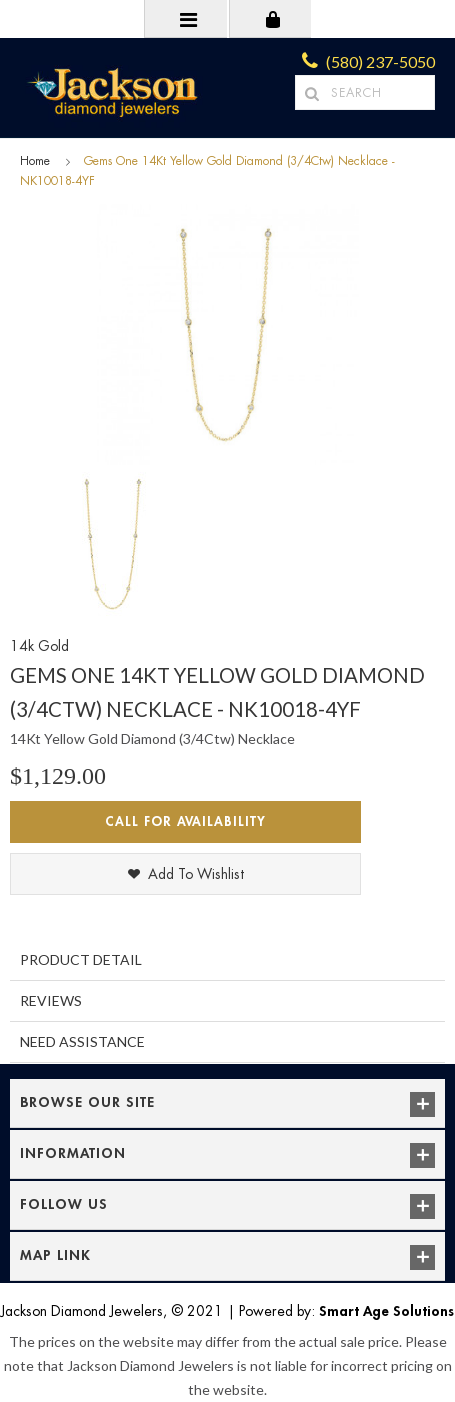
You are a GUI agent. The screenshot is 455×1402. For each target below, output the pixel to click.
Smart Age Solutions (386, 1311)
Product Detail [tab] (81, 959)
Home (35, 161)
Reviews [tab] (51, 1000)
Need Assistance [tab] (82, 1041)
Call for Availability (185, 821)
